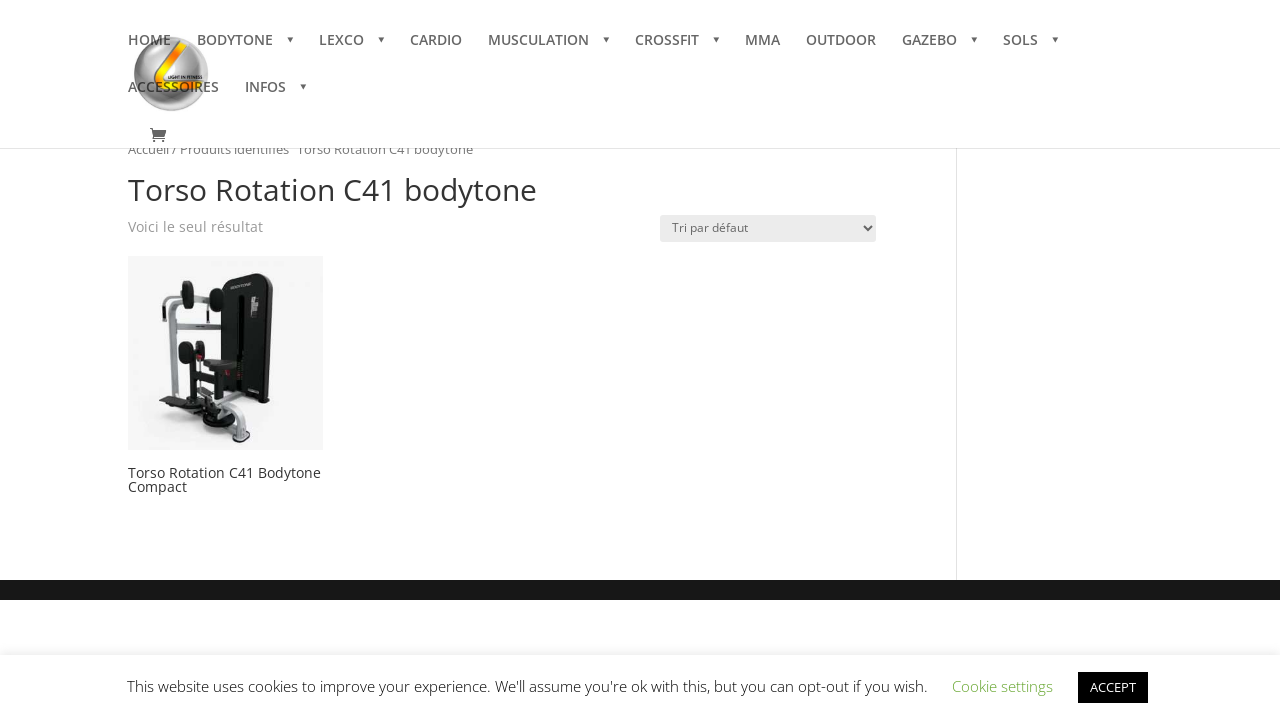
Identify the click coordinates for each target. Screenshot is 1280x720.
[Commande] (768, 228)
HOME (149, 41)
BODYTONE (235, 41)
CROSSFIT (667, 41)
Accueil (148, 149)
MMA (762, 41)
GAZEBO (929, 41)
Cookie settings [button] (1002, 686)
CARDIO (436, 41)
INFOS (265, 88)
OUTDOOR (841, 41)
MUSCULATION (538, 41)
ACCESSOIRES (173, 88)
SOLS (1020, 41)
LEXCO (341, 41)
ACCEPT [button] (1113, 687)
